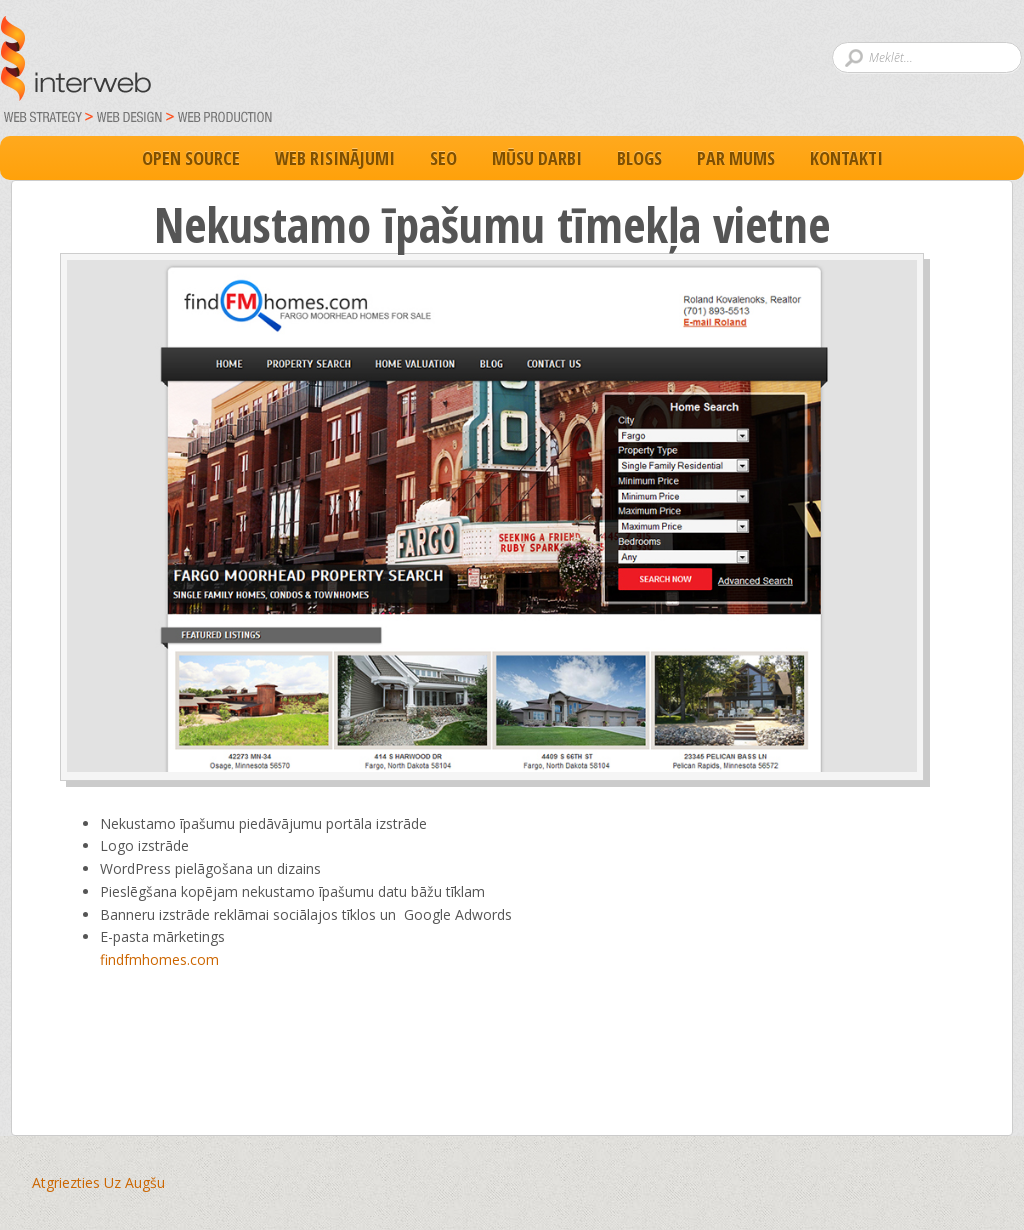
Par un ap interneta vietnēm (392, 76)
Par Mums (736, 158)
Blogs (639, 158)
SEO (443, 158)
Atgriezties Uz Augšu (98, 1182)
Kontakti (846, 158)
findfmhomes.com (159, 959)
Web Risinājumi (335, 158)
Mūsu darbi (537, 158)
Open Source (191, 158)
